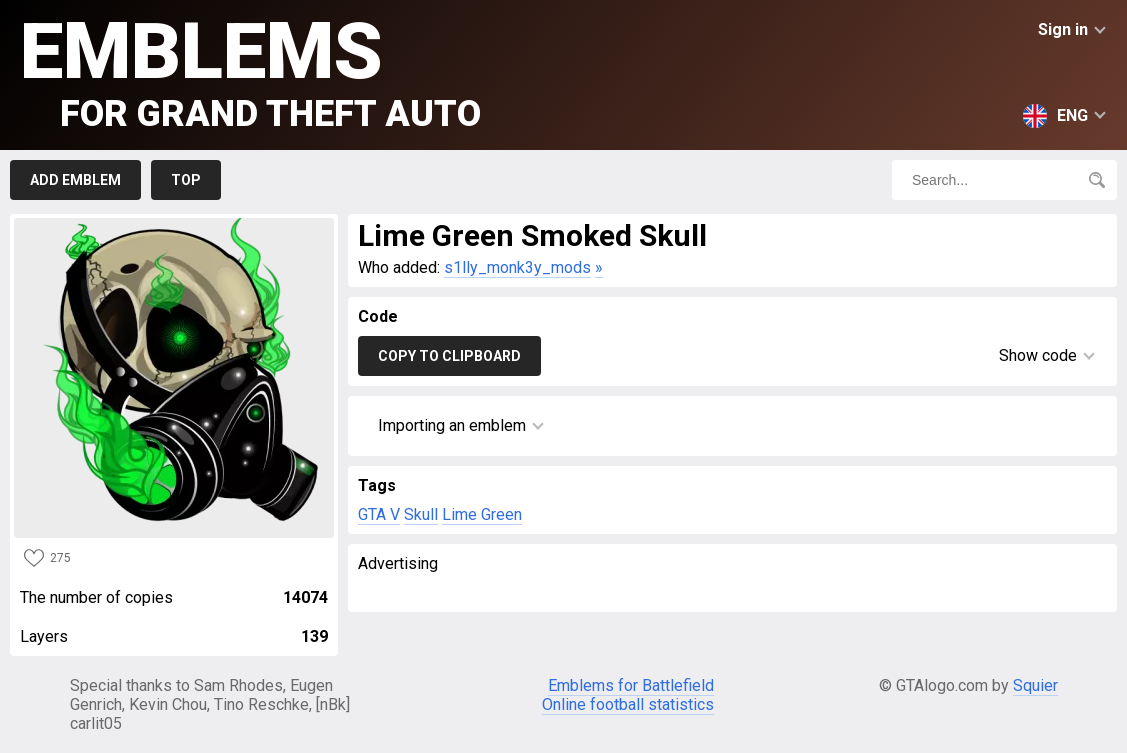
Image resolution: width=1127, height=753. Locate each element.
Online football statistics (628, 704)
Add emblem (75, 180)
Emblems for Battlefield (631, 685)
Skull (421, 514)
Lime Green (482, 514)
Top (186, 180)
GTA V (379, 514)
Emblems (250, 70)
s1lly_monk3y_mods (517, 267)
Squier (1035, 685)
